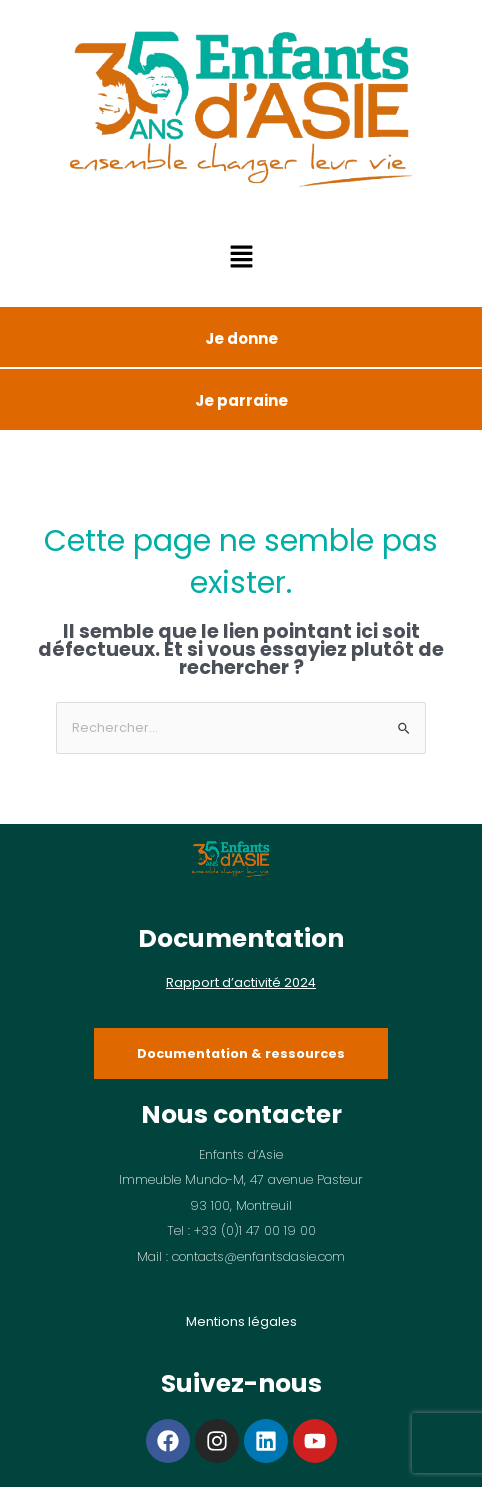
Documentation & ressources (241, 1053)
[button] (241, 259)
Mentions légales (241, 1321)
